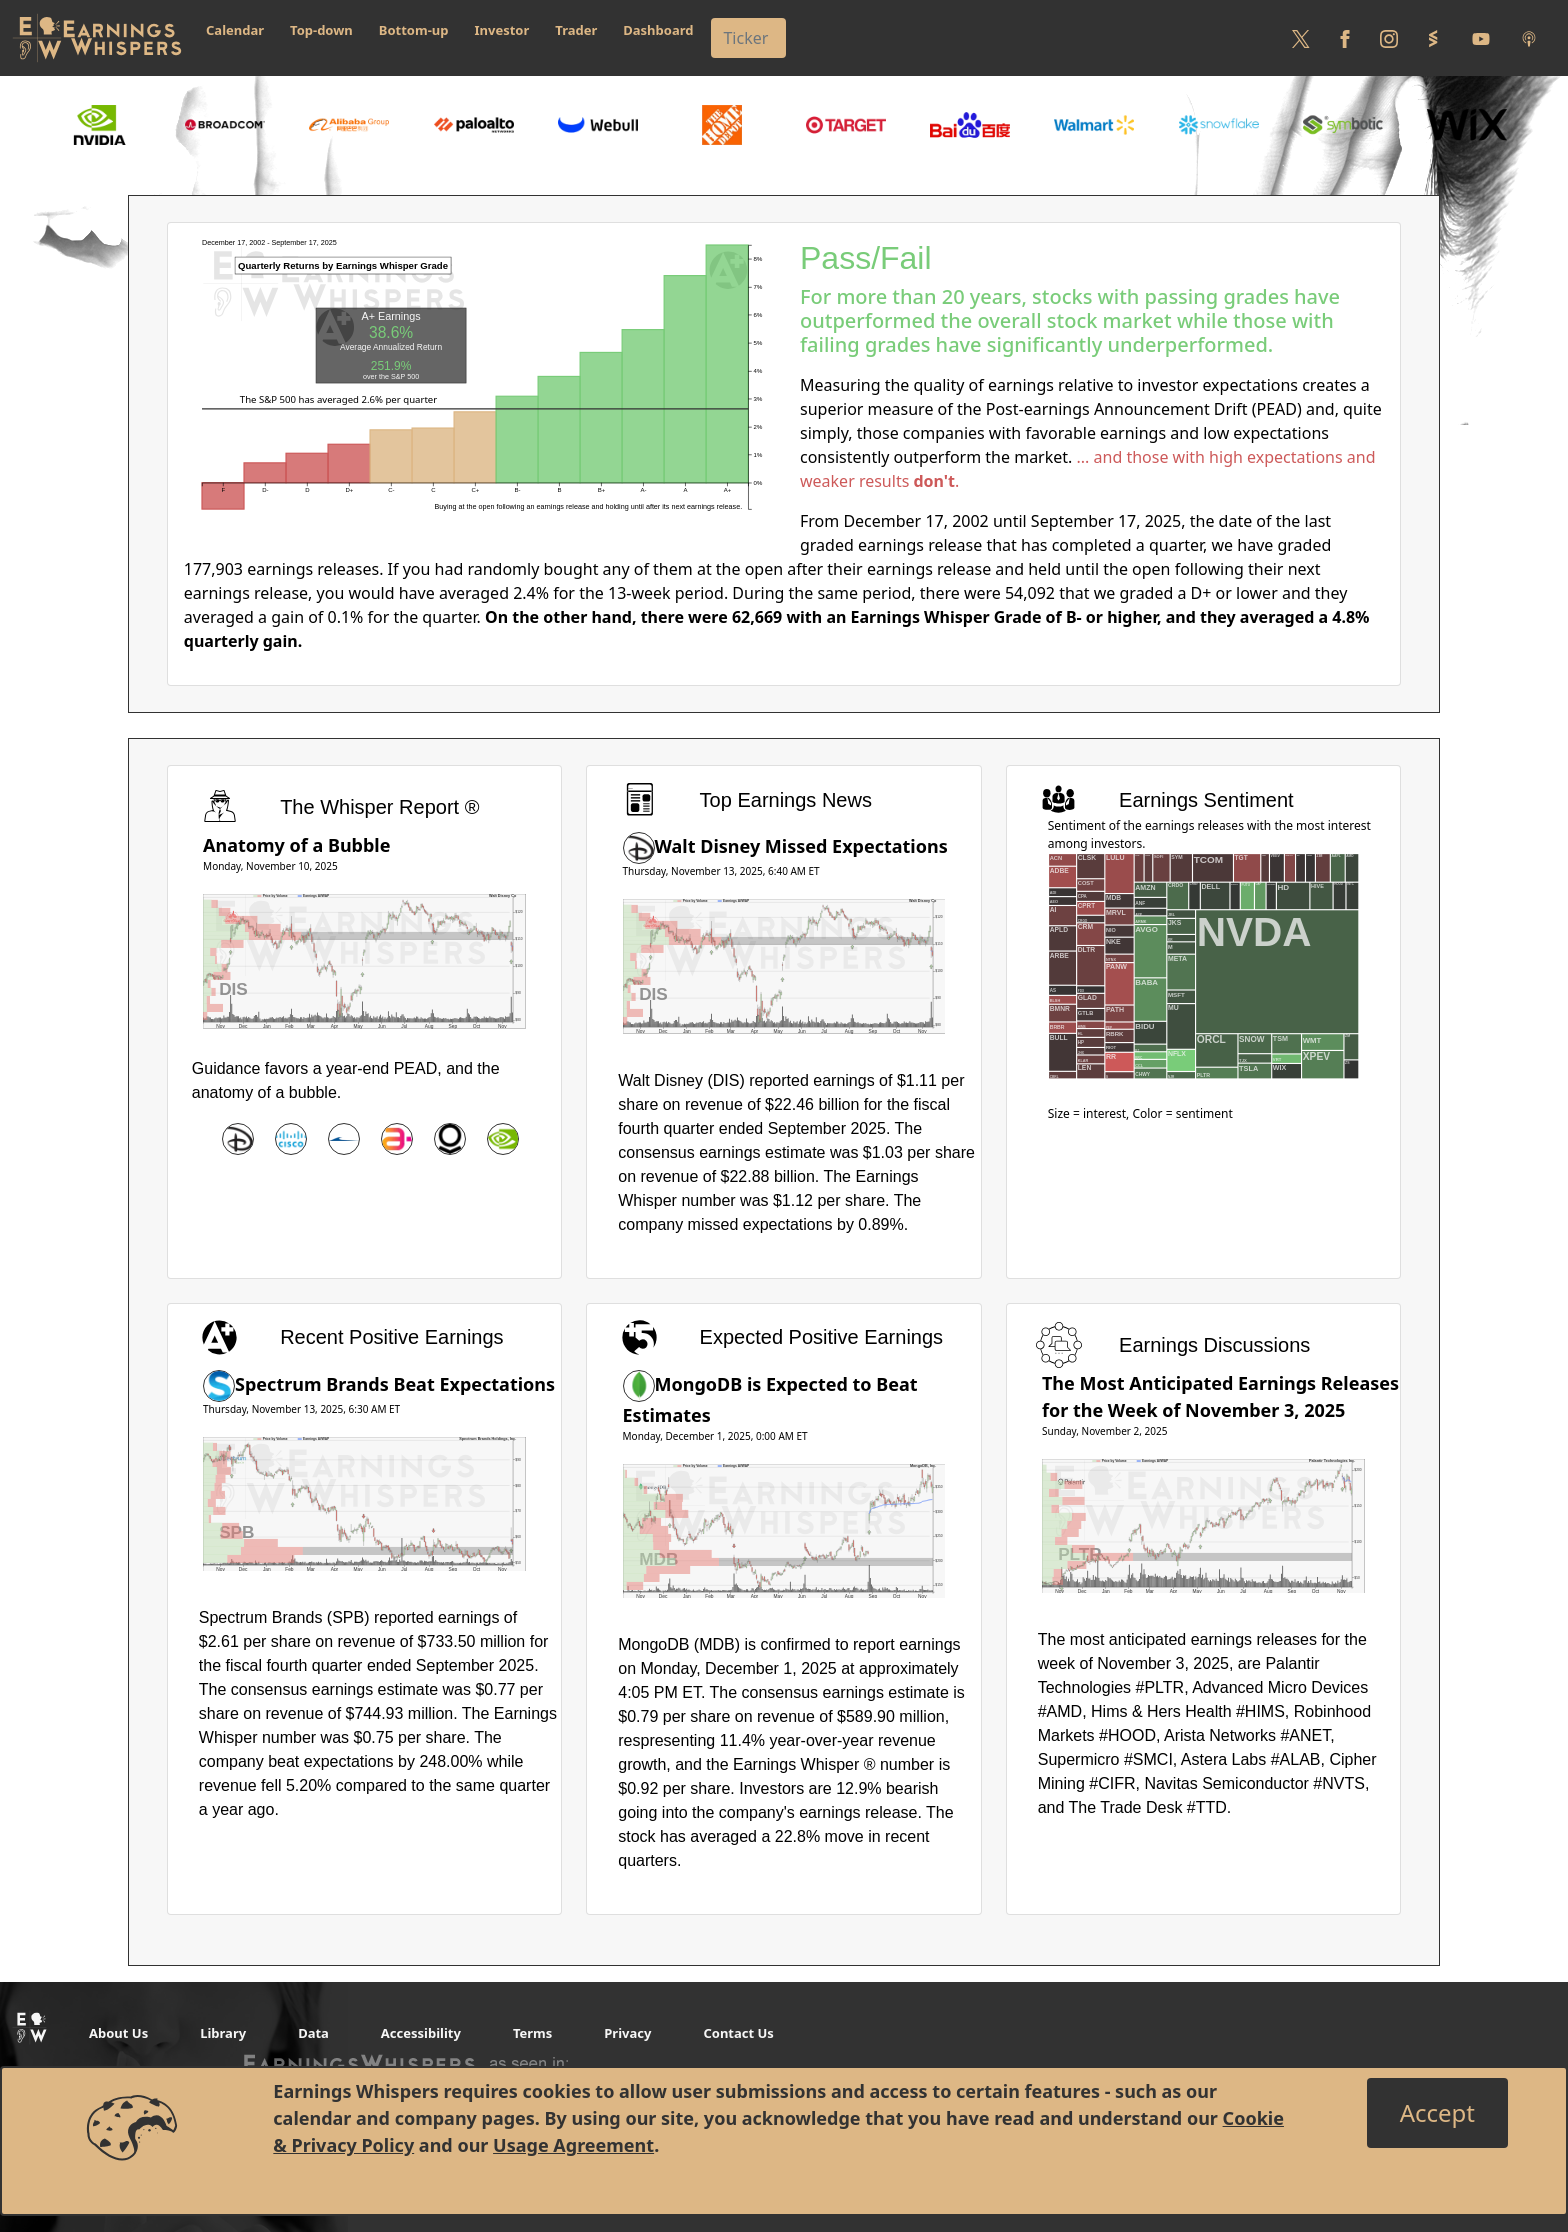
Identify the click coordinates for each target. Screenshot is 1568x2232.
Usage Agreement (573, 2145)
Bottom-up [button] (414, 30)
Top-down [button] (321, 30)
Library (223, 2033)
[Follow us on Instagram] (1389, 38)
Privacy (627, 2033)
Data (313, 2033)
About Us (118, 2033)
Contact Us (738, 2033)
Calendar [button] (235, 30)
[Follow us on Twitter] (1301, 38)
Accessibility (421, 2033)
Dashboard (658, 30)
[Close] (1437, 2113)
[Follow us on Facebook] (1345, 38)
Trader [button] (576, 30)
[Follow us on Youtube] (1481, 38)
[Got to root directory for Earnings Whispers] (97, 38)
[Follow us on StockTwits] (1433, 38)
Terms (532, 2033)
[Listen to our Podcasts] (1529, 38)
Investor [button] (502, 30)
